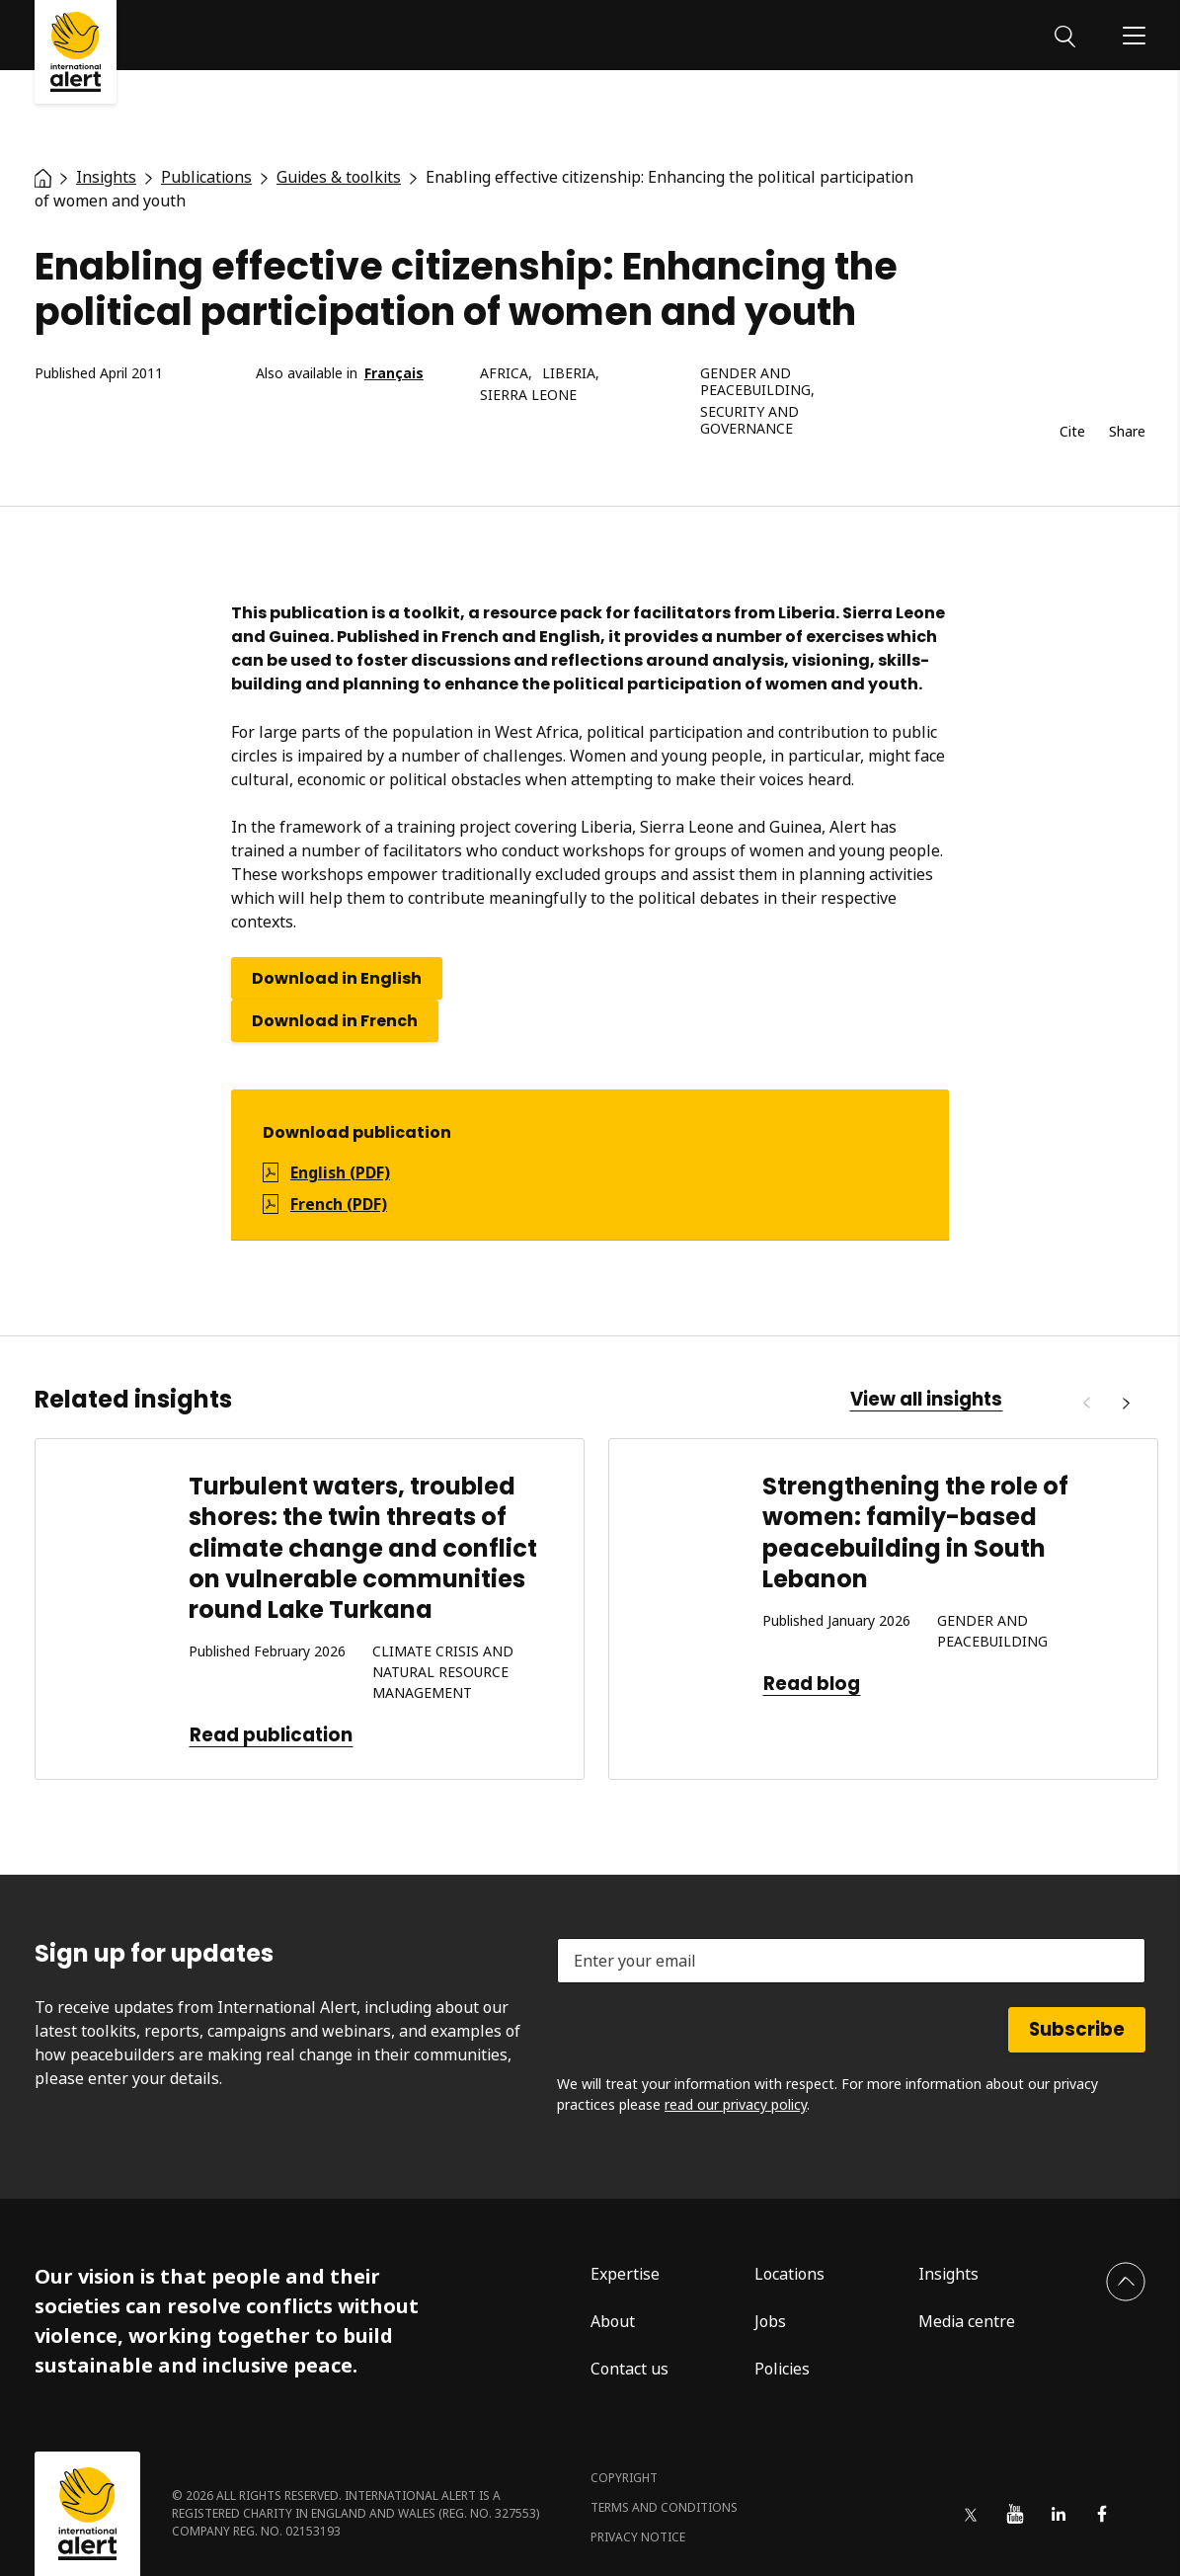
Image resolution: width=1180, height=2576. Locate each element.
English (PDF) (340, 1172)
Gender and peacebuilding (755, 382)
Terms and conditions (664, 2507)
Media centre (966, 2321)
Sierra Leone (528, 395)
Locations (789, 2274)
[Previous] (1086, 1403)
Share (1127, 432)
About (612, 2321)
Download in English (337, 978)
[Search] (1065, 34)
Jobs (770, 2321)
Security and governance (749, 421)
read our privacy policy (736, 2104)
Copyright (624, 2477)
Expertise (625, 2274)
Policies (782, 2368)
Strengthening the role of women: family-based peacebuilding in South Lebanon (915, 1532)
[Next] (1125, 1403)
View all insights (926, 1399)
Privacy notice (637, 2537)
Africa (504, 373)
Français (394, 373)
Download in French (335, 1020)
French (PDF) (338, 1204)
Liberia (568, 373)
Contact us (629, 2368)
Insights (948, 2274)
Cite (1072, 432)
